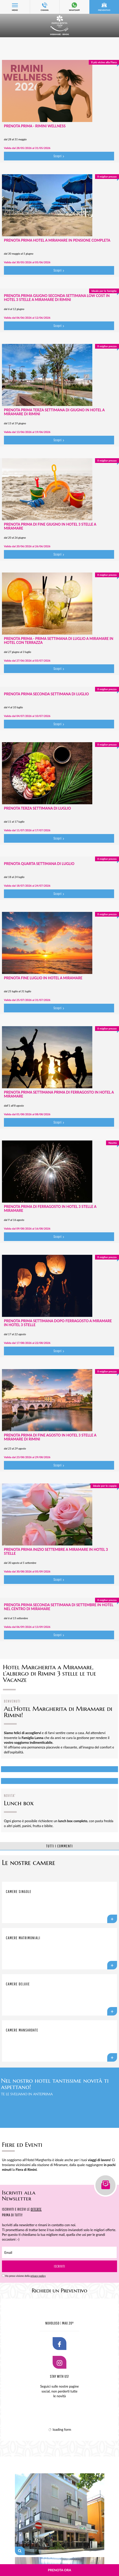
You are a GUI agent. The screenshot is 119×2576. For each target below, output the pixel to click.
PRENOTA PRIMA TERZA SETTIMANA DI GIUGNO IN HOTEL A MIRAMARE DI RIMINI (54, 412)
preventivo (104, 6)
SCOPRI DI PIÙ (24, 2112)
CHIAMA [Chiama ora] (45, 6)
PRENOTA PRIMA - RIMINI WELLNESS (35, 126)
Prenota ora (59, 2570)
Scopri (58, 156)
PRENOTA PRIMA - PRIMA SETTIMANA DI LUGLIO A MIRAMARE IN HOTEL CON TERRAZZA (58, 641)
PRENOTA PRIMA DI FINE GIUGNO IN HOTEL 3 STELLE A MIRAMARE (50, 526)
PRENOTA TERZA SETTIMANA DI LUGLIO (37, 808)
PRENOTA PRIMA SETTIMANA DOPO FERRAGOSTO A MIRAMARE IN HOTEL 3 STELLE (58, 1323)
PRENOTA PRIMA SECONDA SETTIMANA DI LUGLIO (46, 694)
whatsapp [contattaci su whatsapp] (74, 6)
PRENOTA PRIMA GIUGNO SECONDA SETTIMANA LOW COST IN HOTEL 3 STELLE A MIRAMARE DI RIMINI (57, 298)
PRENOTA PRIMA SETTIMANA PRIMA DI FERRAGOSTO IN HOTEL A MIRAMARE (59, 1094)
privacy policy (38, 2275)
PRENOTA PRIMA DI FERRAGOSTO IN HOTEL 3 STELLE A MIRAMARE (50, 1209)
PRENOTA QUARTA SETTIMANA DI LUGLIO (39, 864)
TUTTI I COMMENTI (59, 1846)
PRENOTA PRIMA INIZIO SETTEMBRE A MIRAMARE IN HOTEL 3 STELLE (56, 1551)
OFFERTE (36, 2209)
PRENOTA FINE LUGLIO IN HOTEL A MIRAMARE (43, 978)
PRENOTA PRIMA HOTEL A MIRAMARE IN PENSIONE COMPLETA (57, 240)
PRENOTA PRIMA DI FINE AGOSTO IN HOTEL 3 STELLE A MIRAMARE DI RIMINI (50, 1437)
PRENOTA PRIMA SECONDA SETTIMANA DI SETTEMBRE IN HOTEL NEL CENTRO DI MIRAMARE (58, 1607)
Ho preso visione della (25, 2275)
